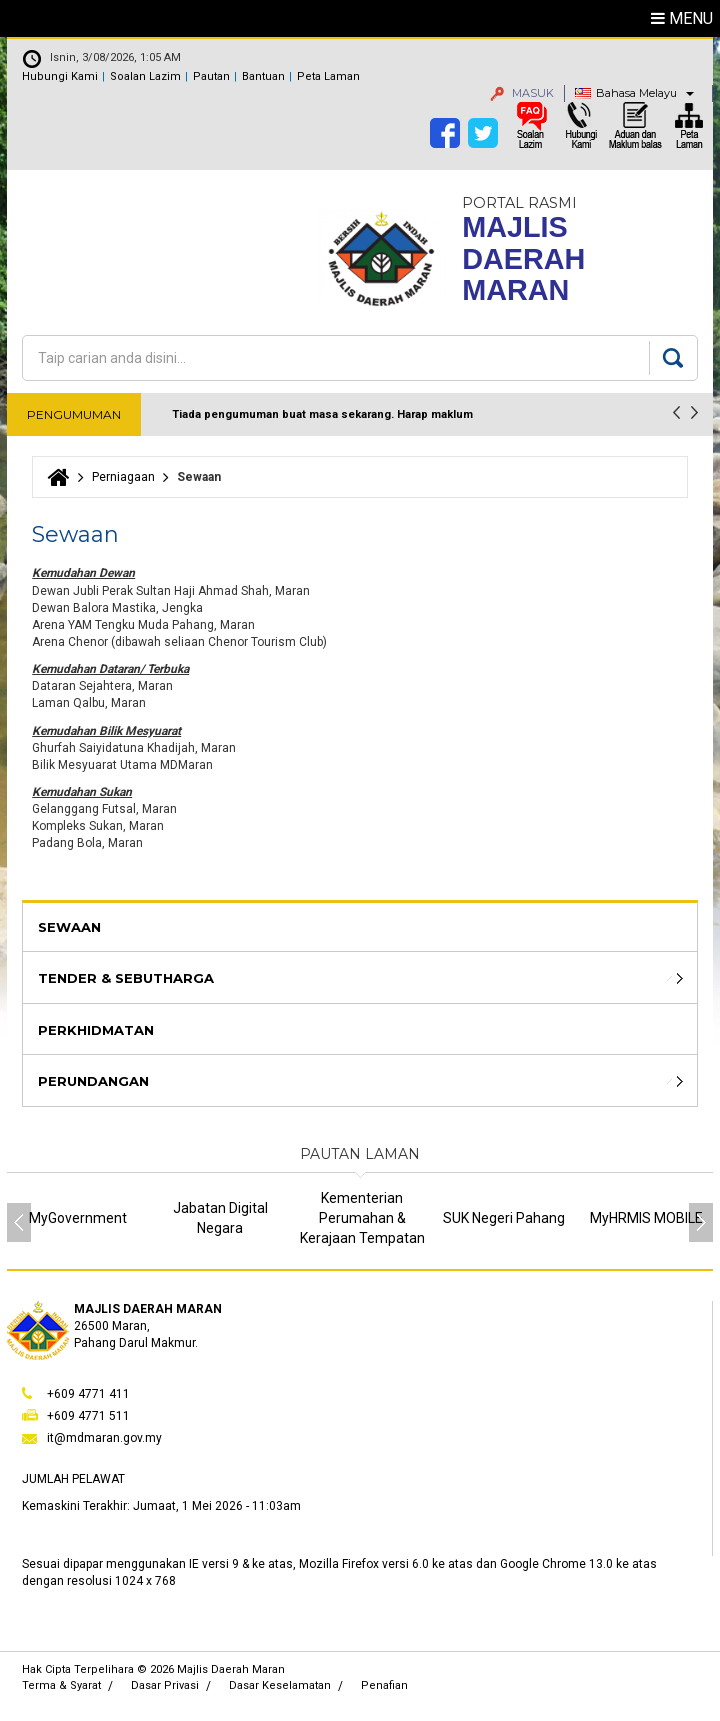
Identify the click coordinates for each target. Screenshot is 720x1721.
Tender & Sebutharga (126, 978)
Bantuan (263, 76)
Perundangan (93, 1081)
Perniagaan (123, 477)
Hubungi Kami (60, 76)
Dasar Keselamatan (280, 1685)
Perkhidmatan (96, 1030)
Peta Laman (328, 76)
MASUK (522, 93)
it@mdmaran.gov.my (104, 1438)
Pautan (211, 76)
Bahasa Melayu (636, 93)
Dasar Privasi (165, 1685)
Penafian (384, 1685)
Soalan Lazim (145, 76)
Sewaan (69, 927)
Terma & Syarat (61, 1685)
